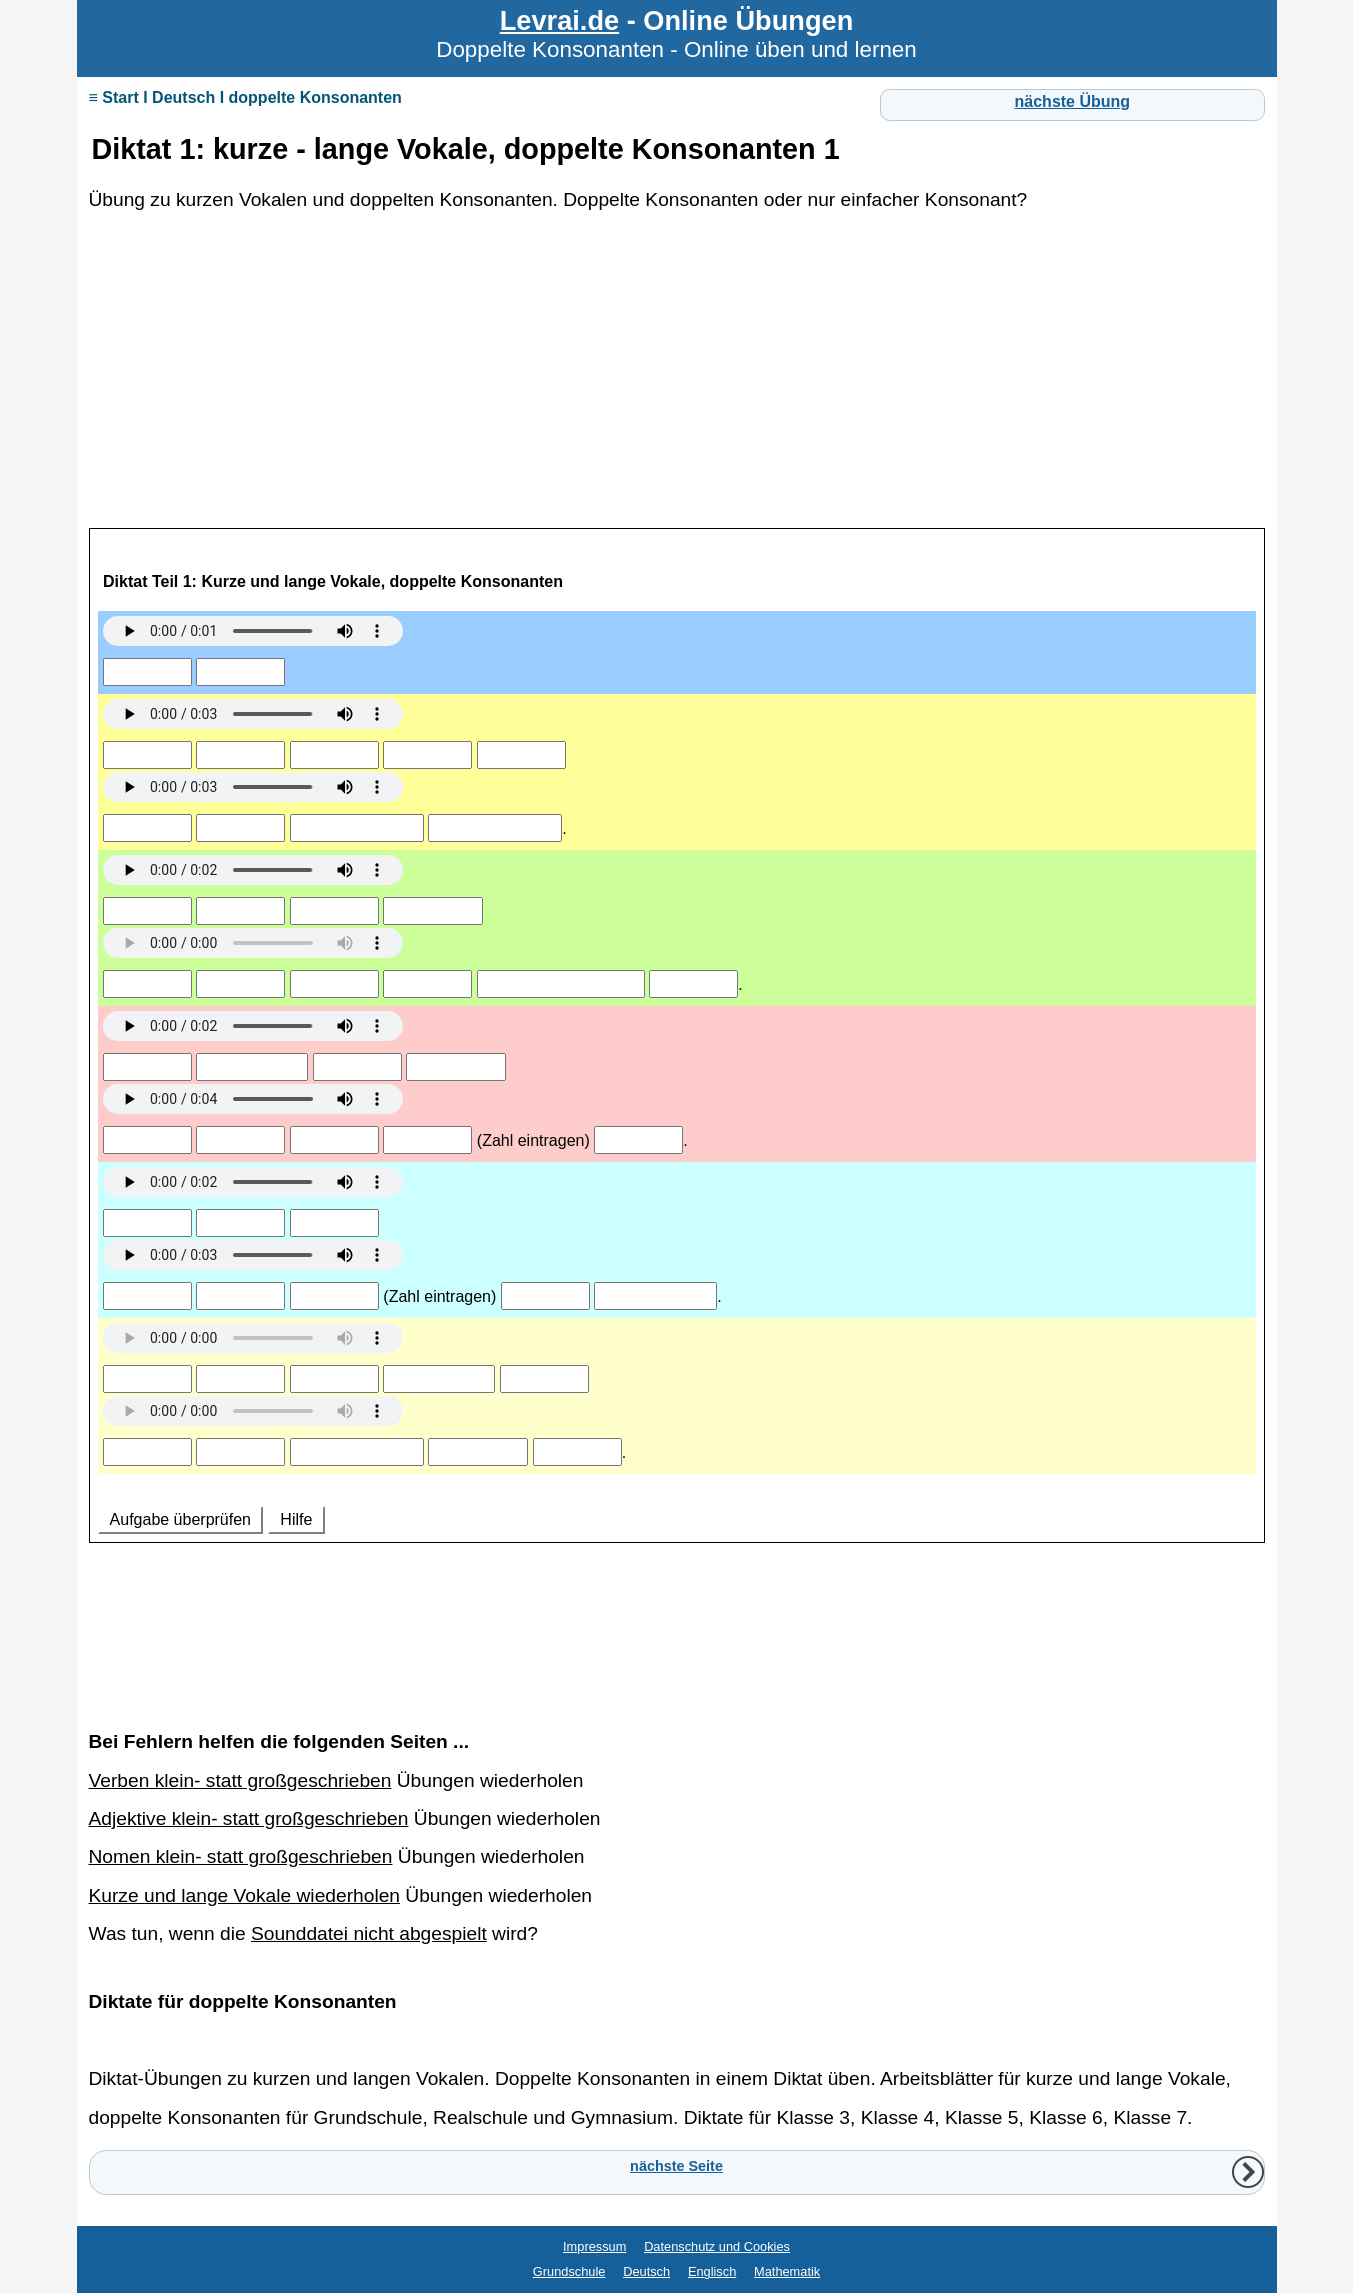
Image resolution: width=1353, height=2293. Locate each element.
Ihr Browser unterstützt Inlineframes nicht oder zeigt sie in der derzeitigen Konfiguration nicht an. (677, 1111)
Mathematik (787, 2271)
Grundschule (569, 2271)
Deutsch (646, 2271)
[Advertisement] (677, 382)
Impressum (594, 2246)
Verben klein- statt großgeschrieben (240, 1780)
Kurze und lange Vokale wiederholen (245, 1895)
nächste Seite (676, 2166)
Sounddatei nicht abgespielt (369, 1933)
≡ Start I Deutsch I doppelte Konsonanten (245, 97)
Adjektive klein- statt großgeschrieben (249, 1818)
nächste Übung (1073, 101)
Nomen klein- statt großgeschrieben (241, 1856)
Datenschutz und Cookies (717, 2246)
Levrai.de (559, 20)
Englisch (712, 2271)
